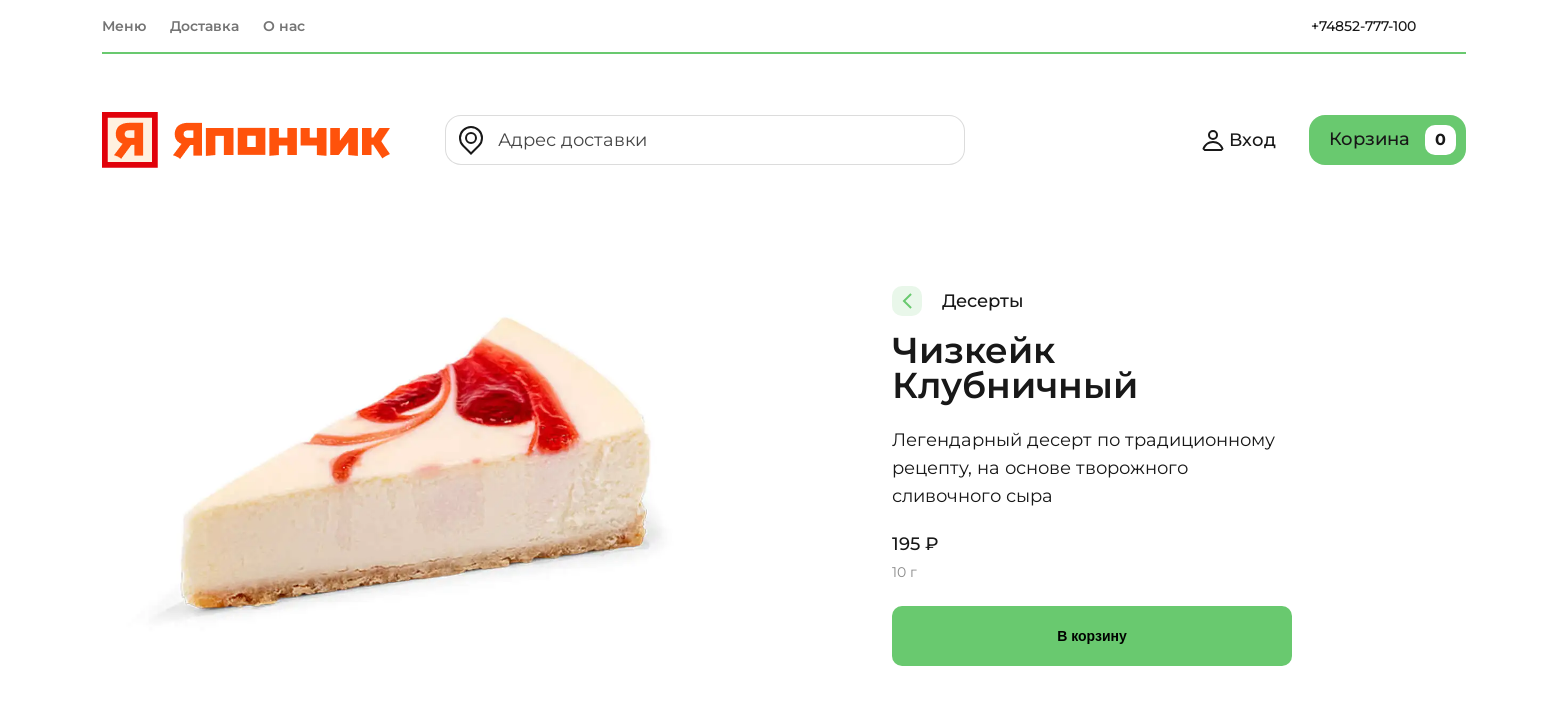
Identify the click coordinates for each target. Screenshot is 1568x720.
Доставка (204, 26)
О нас (284, 26)
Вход (1238, 140)
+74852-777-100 (1363, 26)
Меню (124, 26)
